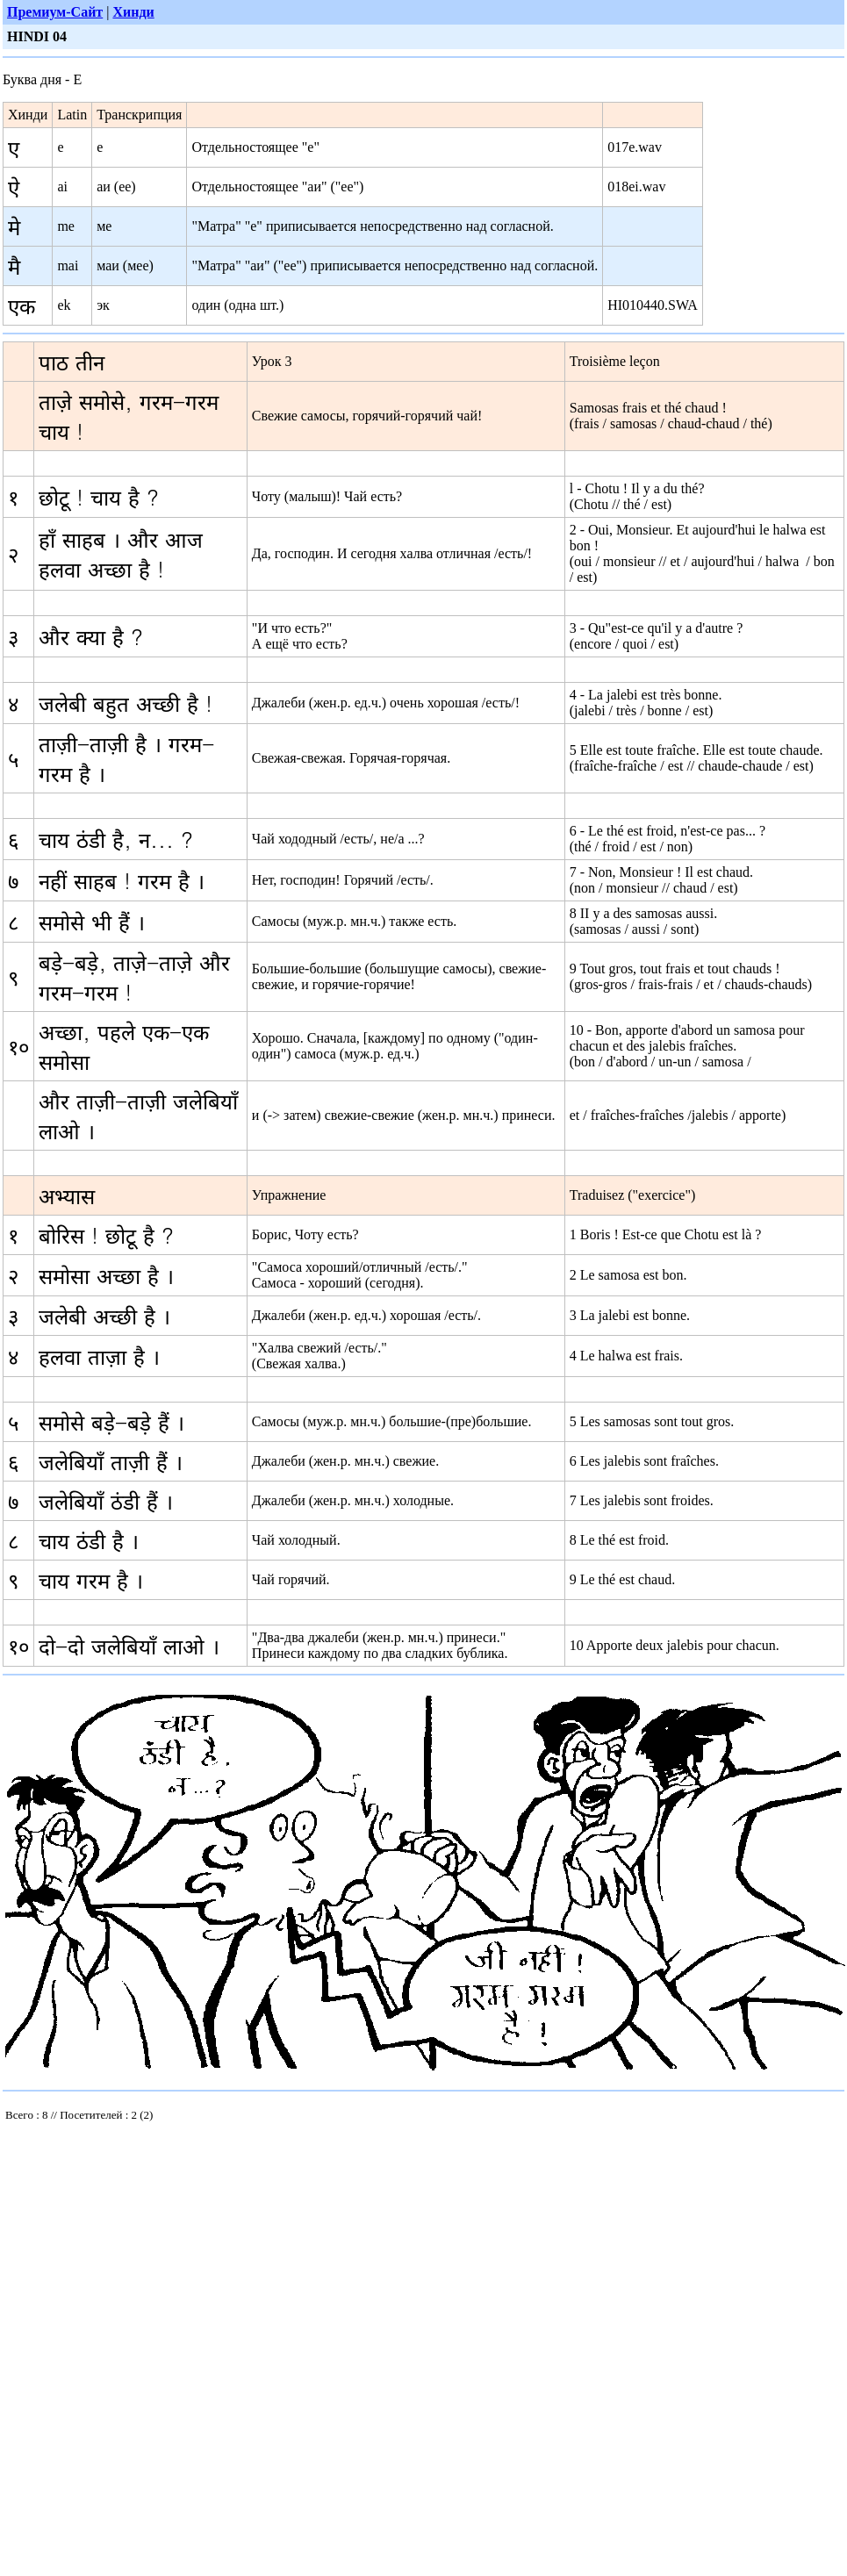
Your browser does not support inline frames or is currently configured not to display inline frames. (134, 2119)
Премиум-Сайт (55, 11)
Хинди (133, 11)
